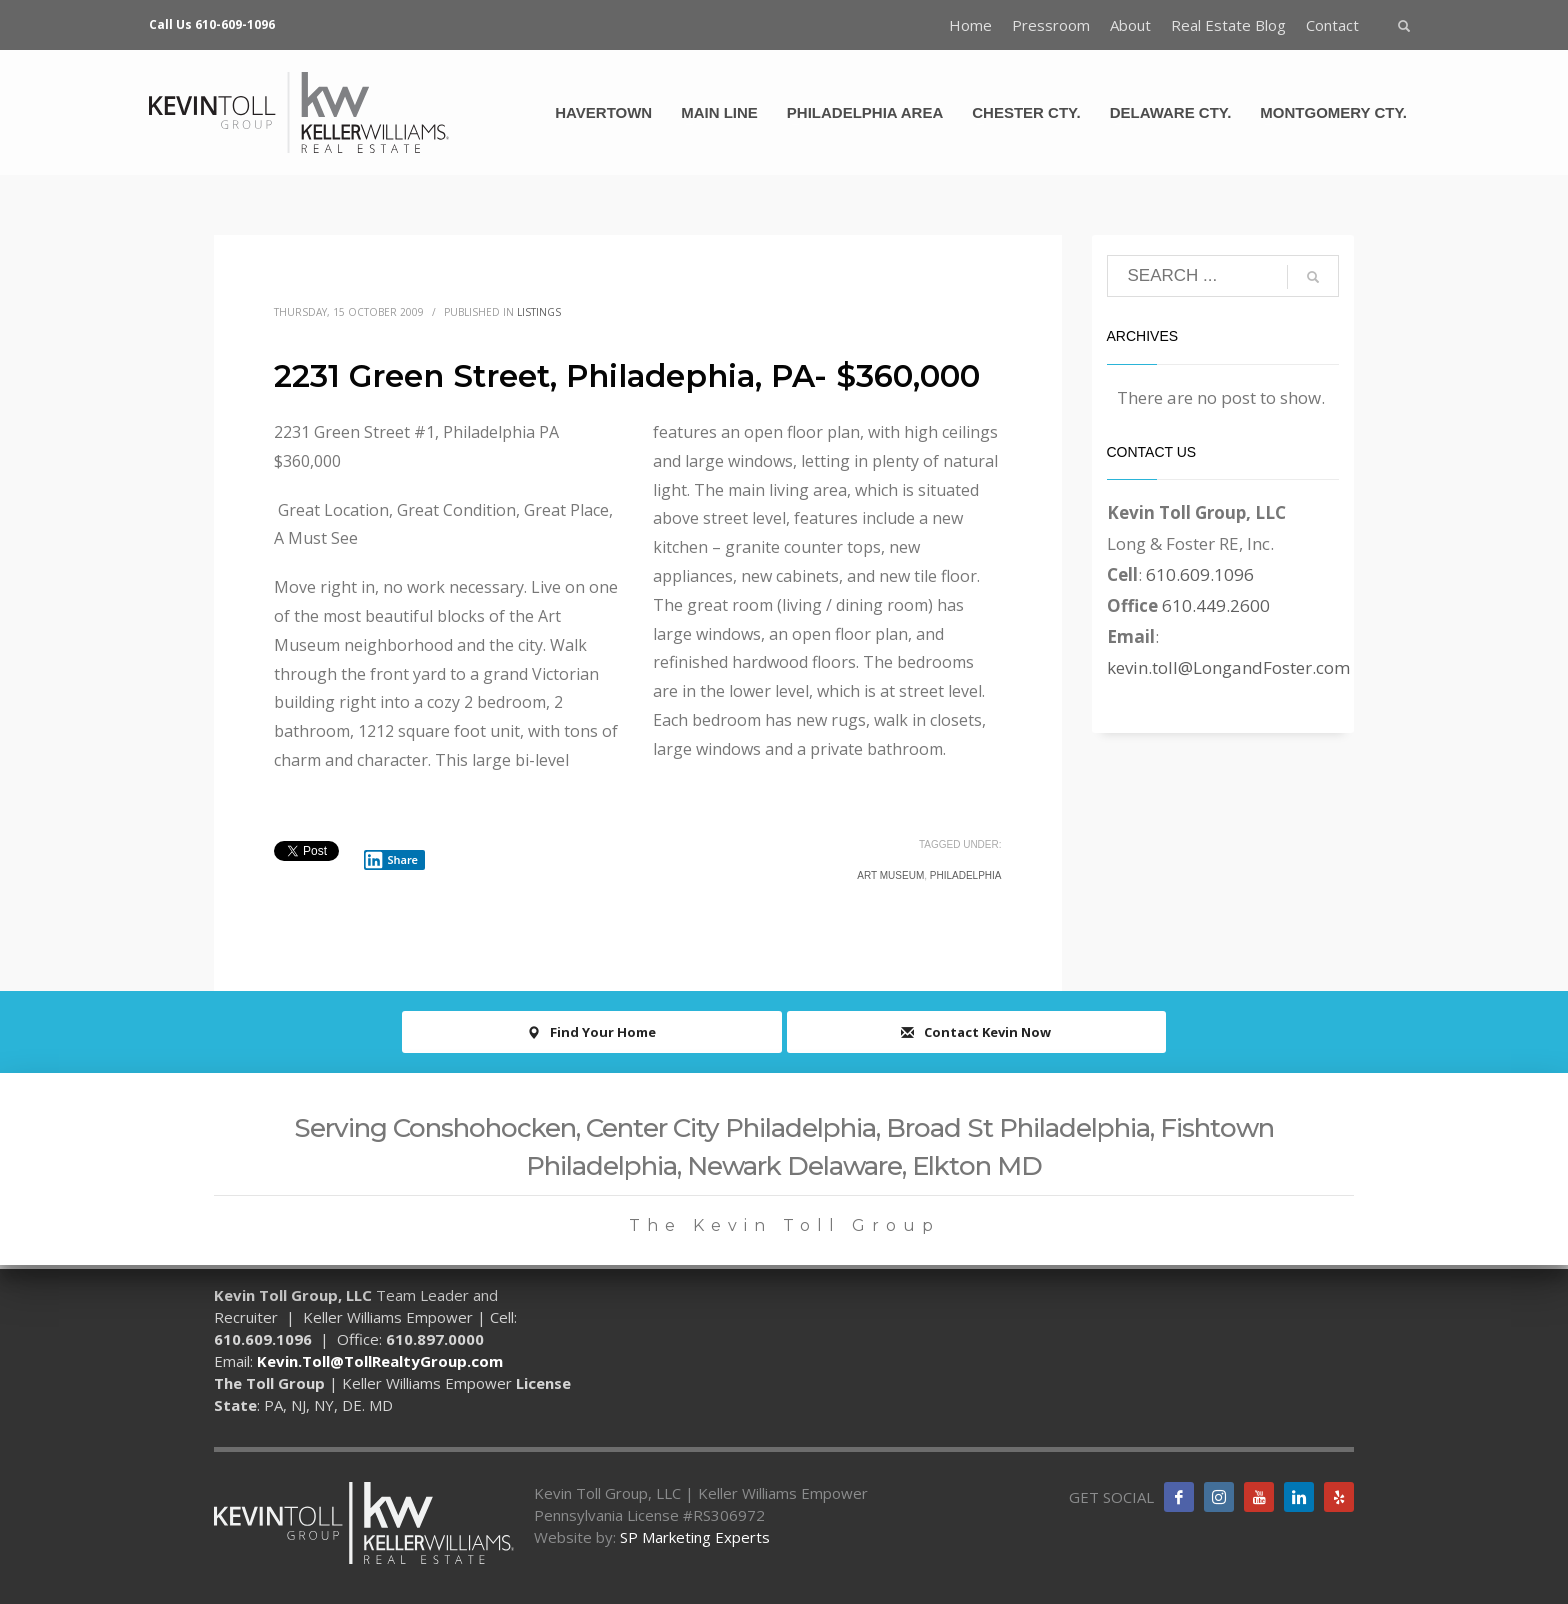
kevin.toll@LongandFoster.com (1228, 667)
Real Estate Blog (1228, 25)
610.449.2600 (1216, 605)
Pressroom (1051, 25)
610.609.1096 (1200, 574)
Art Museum (890, 875)
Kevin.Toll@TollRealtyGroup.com (380, 1361)
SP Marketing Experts (695, 1537)
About (1130, 25)
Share (391, 860)
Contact (1332, 25)
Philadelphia (966, 875)
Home (970, 25)
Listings (539, 312)
